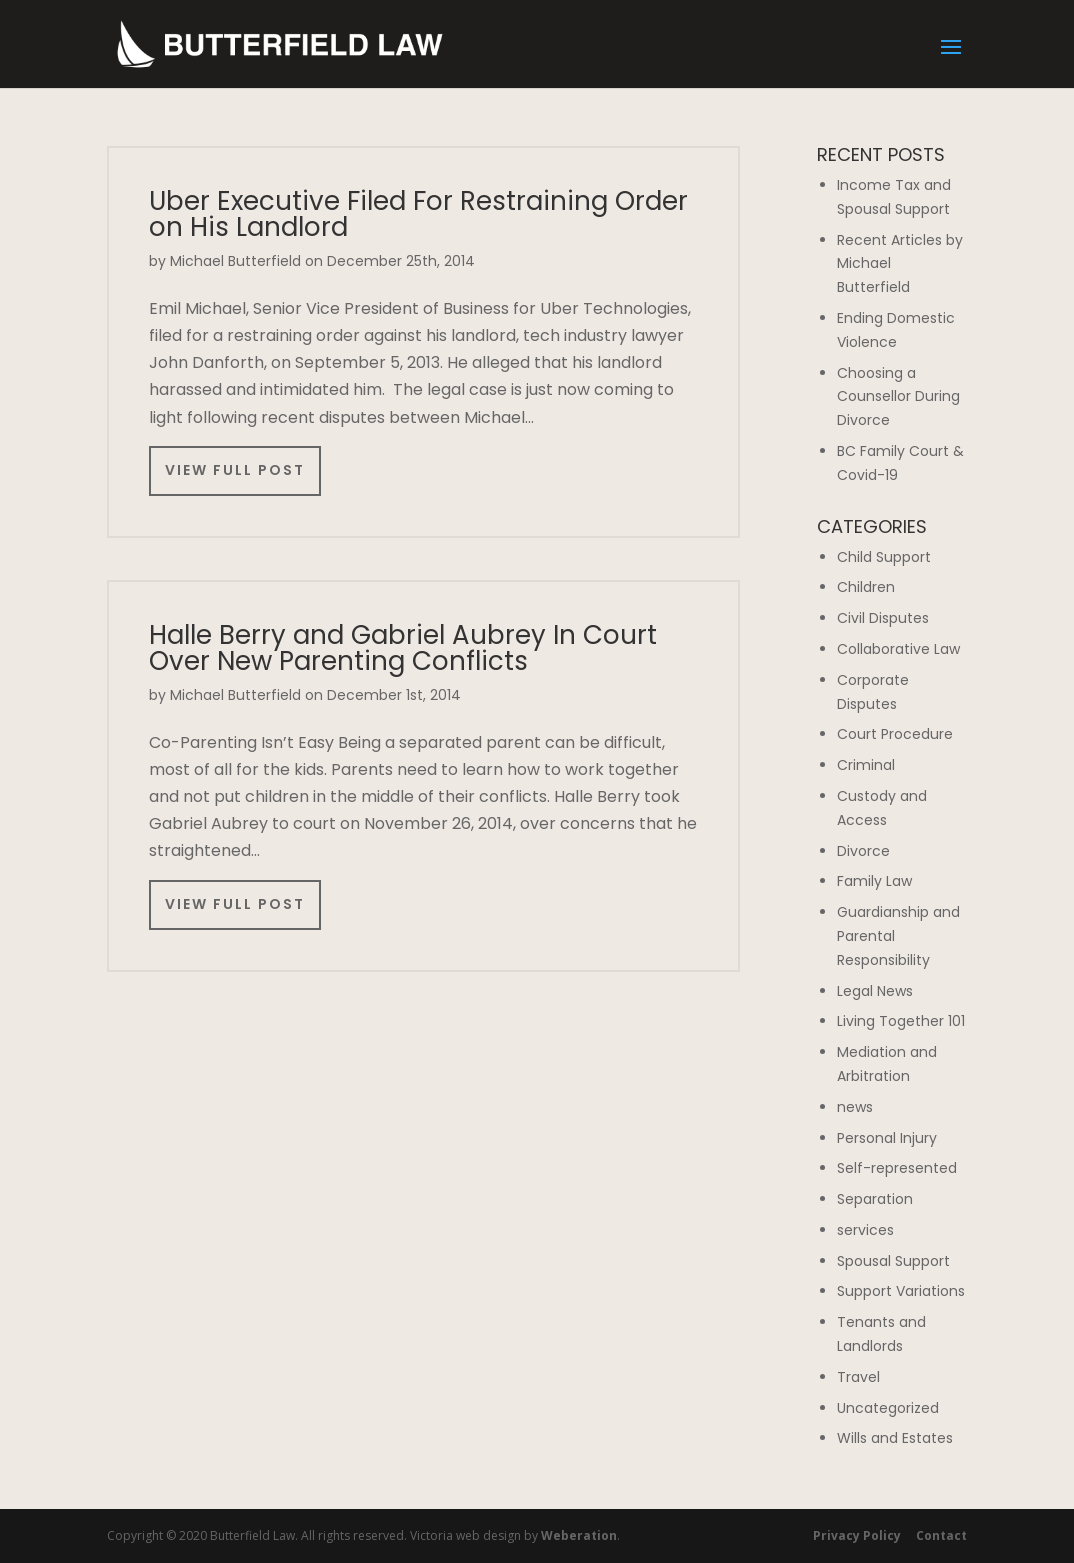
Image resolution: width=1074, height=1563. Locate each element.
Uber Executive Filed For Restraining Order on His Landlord (418, 214)
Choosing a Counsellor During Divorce (898, 397)
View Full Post (235, 470)
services (865, 1230)
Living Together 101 (901, 1021)
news (855, 1107)
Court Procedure (895, 734)
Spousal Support (893, 1261)
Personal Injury (887, 1138)
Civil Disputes (883, 618)
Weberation (579, 1535)
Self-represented (897, 1168)
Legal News (875, 991)
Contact (941, 1535)
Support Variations (901, 1291)
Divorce (863, 851)
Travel (858, 1377)
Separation (875, 1199)
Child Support (884, 557)
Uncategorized (888, 1408)
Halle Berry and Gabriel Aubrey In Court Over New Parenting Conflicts (403, 648)
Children (866, 587)
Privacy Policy (857, 1535)
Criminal (866, 765)
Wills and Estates (895, 1438)
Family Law (874, 881)
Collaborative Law (898, 649)
